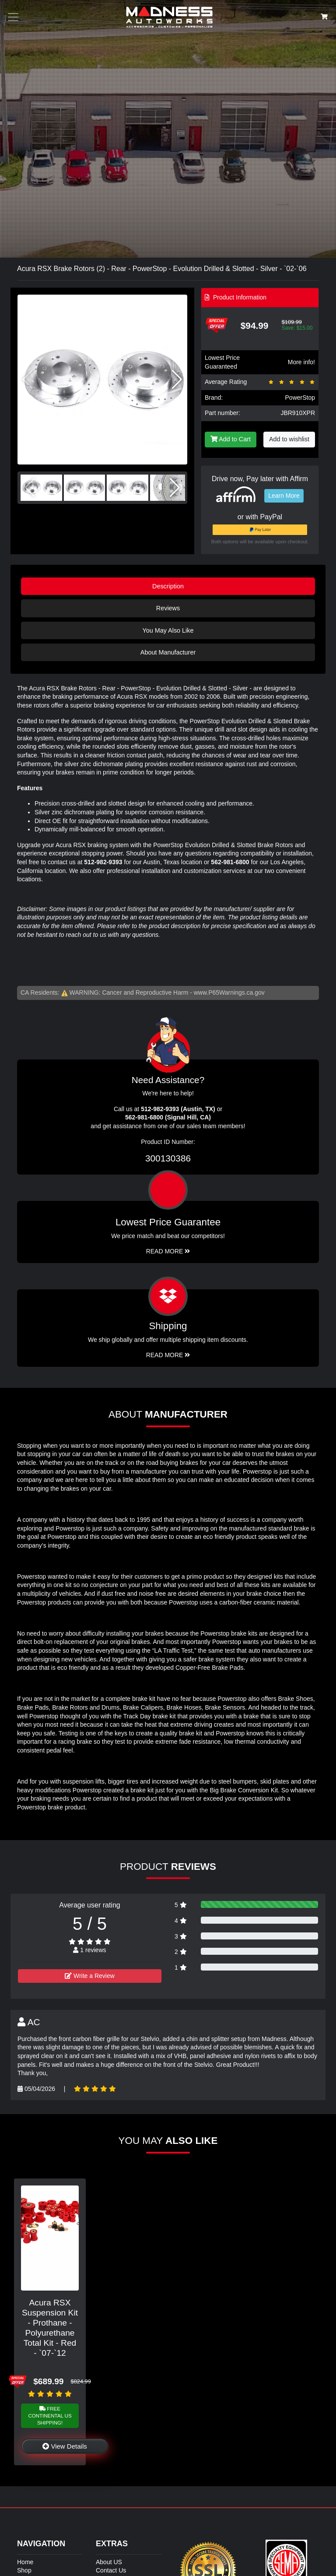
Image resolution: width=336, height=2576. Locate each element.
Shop (24, 2570)
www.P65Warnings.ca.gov (229, 992)
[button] (177, 379)
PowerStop (300, 397)
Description (168, 586)
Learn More (284, 495)
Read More (168, 1251)
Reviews (168, 608)
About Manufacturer (168, 652)
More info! (301, 362)
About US (109, 2561)
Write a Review (90, 1975)
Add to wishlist (289, 439)
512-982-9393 (103, 862)
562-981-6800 (230, 862)
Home (25, 2561)
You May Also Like (167, 630)
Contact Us (111, 2570)
